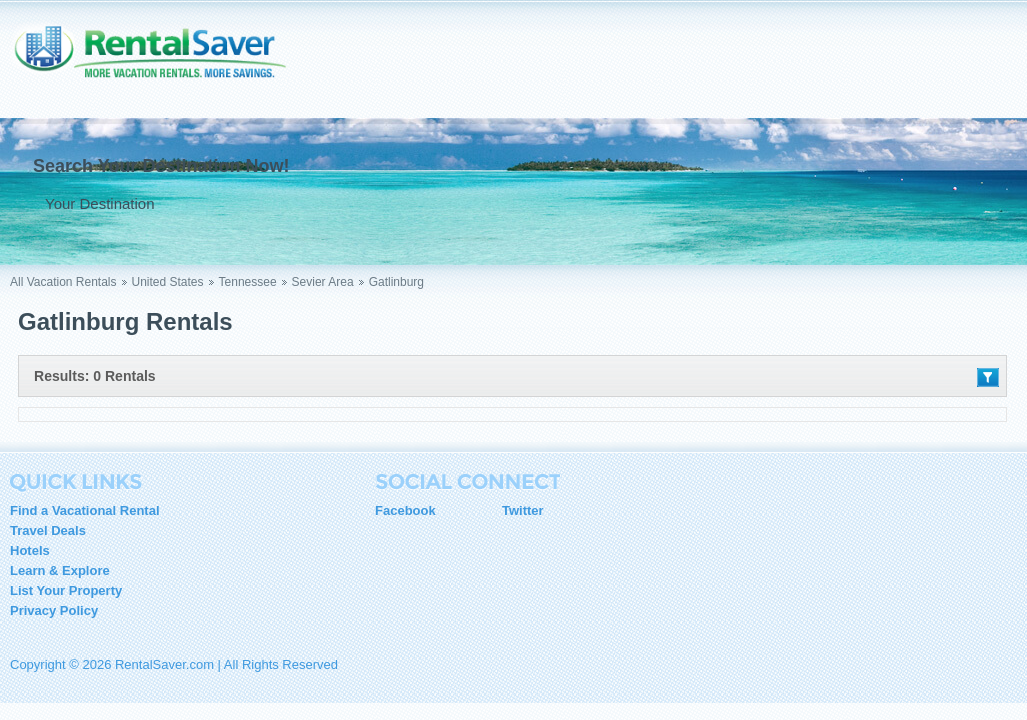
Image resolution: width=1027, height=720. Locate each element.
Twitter (523, 510)
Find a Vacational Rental (85, 510)
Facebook (405, 510)
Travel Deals (48, 530)
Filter (988, 377)
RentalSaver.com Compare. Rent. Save (160, 64)
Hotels (30, 550)
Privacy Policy (54, 610)
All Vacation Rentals (63, 282)
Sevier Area (323, 282)
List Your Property (66, 590)
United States (168, 282)
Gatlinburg (396, 282)
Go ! (407, 203)
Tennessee (248, 282)
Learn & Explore (60, 570)
